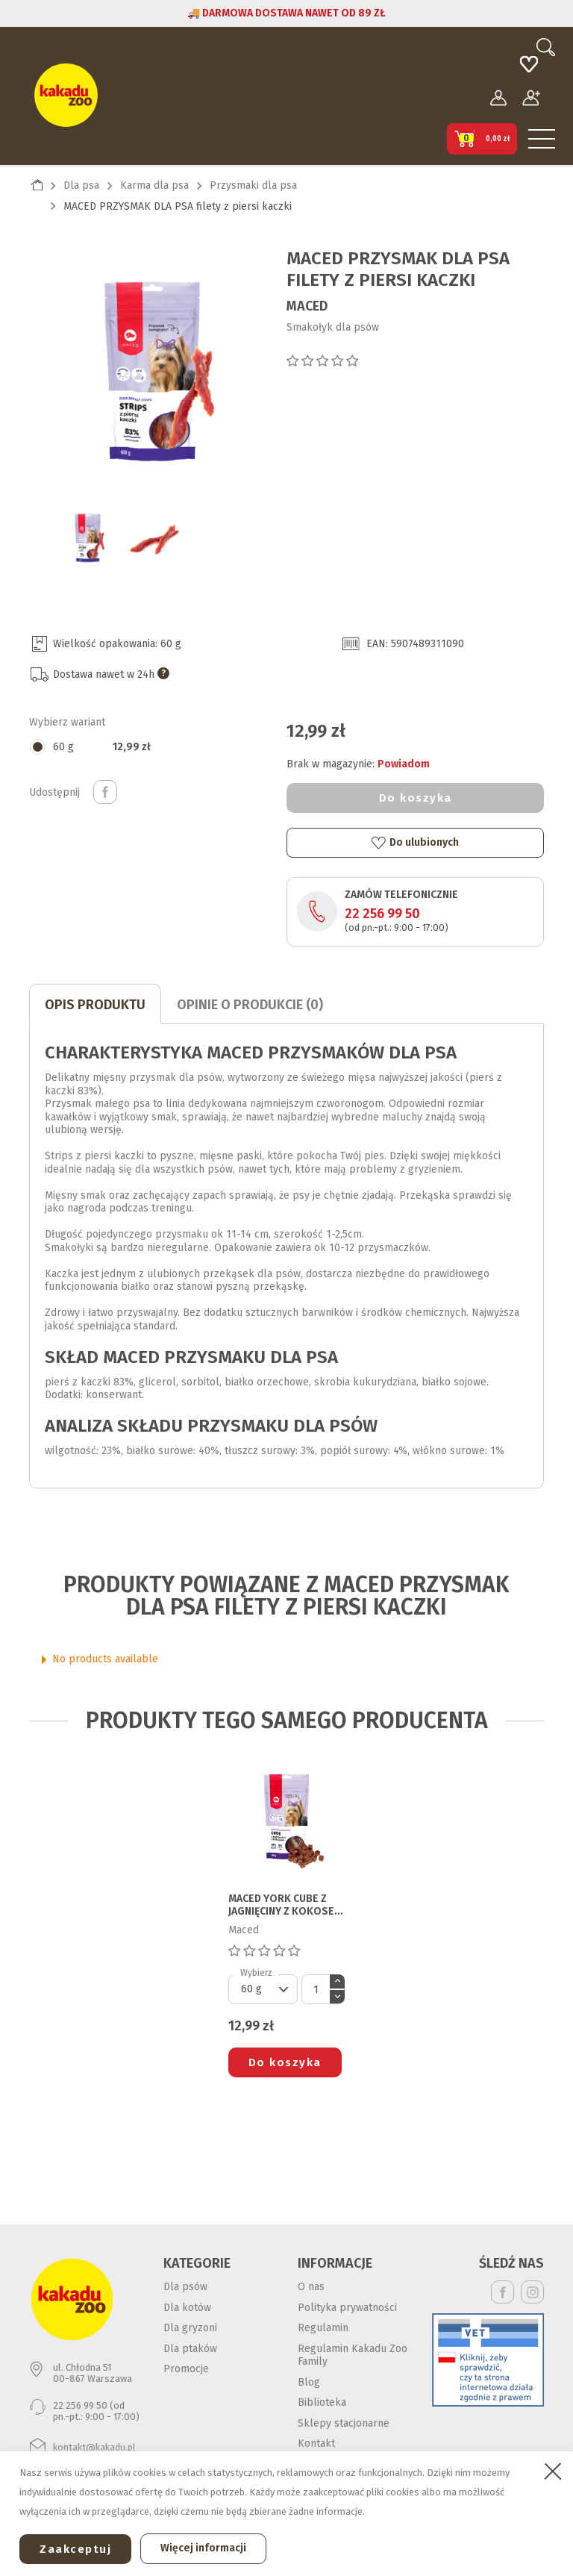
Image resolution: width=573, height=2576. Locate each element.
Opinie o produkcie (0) (250, 1005)
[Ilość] (315, 1989)
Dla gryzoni (190, 2327)
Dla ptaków (190, 2348)
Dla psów (185, 2286)
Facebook (502, 2292)
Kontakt (316, 2443)
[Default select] (263, 1989)
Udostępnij (105, 792)
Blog (309, 2382)
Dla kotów (187, 2307)
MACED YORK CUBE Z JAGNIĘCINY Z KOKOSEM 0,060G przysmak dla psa (285, 1905)
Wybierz (256, 1973)
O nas (311, 2286)
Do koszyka (415, 798)
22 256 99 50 (382, 913)
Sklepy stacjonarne (343, 2423)
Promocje (186, 2369)
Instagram (532, 2292)
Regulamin (323, 2327)
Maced (307, 306)
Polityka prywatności (347, 2307)
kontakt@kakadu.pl (94, 2447)
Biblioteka (322, 2402)
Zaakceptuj (75, 2549)
